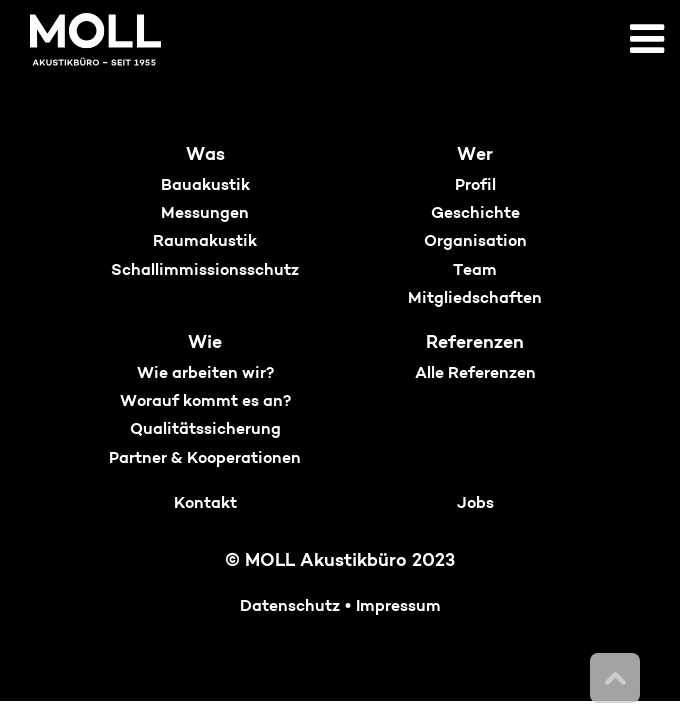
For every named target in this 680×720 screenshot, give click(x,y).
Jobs (475, 504)
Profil (475, 186)
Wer (475, 155)
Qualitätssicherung (205, 430)
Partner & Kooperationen (205, 459)
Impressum (398, 607)
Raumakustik (205, 242)
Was (205, 155)
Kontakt (205, 504)
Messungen (205, 214)
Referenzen (475, 343)
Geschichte (475, 214)
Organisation (475, 242)
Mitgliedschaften (475, 299)
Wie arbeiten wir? (205, 374)
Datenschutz (290, 607)
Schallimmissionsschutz (205, 271)
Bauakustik (205, 186)
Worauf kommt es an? (205, 402)
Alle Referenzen (475, 374)
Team (475, 271)
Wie (205, 343)
